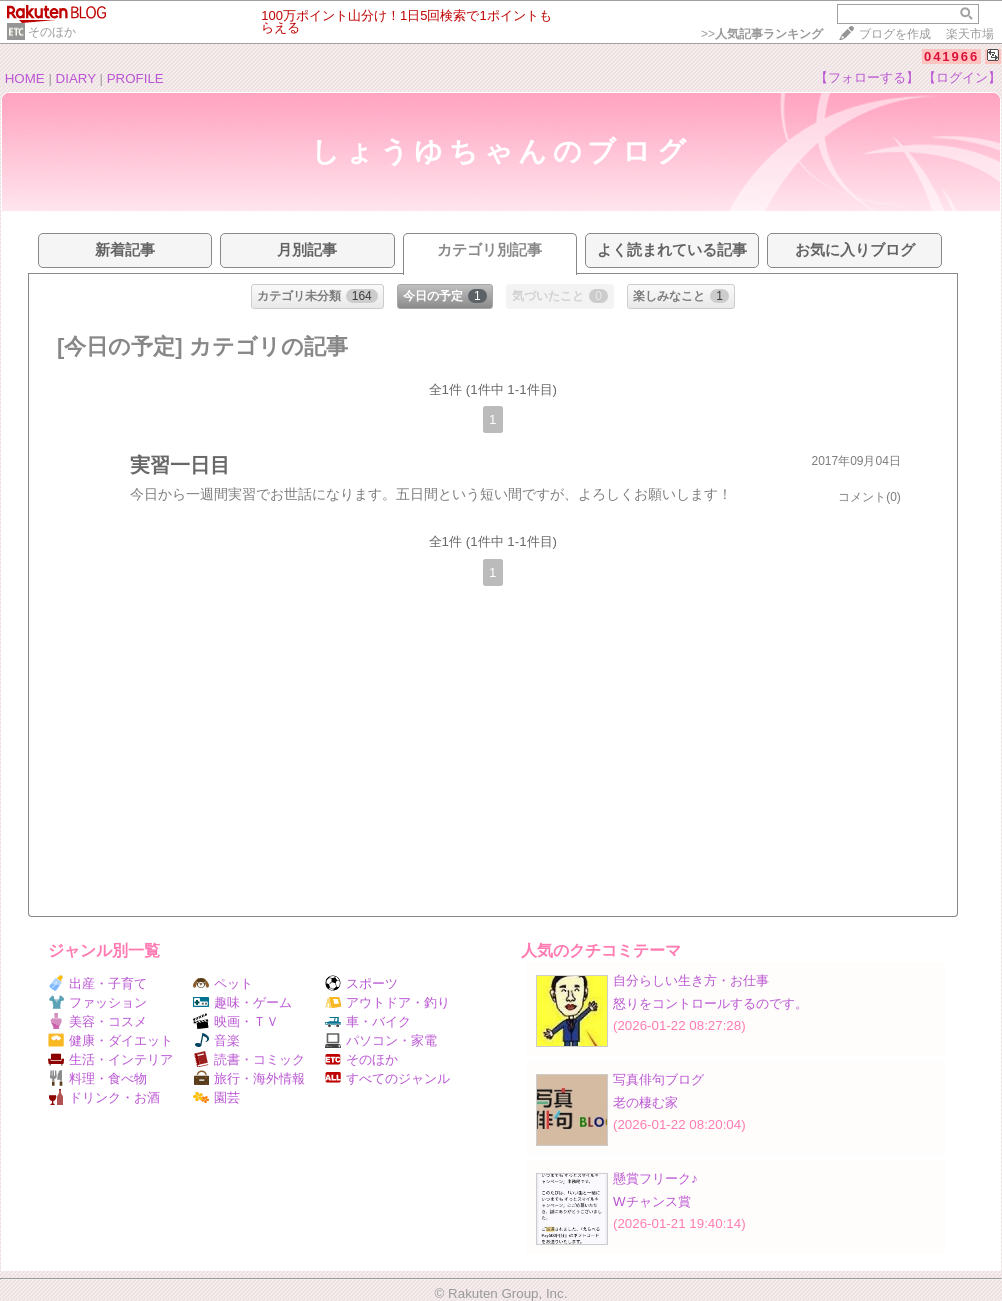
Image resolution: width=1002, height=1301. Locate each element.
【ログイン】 (962, 77)
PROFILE (135, 78)
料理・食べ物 (97, 1078)
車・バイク (368, 1021)
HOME (25, 78)
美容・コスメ (97, 1021)
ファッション (97, 1002)
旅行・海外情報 (249, 1078)
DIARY (76, 78)
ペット (223, 983)
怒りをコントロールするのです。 (710, 1003)
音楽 (216, 1040)
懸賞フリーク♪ (655, 1178)
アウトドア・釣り (387, 1002)
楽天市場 (970, 34)
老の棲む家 (645, 1102)
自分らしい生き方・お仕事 (691, 980)
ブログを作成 (895, 34)
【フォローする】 (867, 77)
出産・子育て (97, 983)
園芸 (216, 1097)
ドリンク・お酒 (104, 1097)
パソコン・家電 (381, 1040)
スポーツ (361, 983)
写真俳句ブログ (658, 1079)
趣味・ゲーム (242, 1002)
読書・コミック (249, 1059)
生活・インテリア (110, 1059)
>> (762, 34)
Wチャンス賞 (652, 1201)
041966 (951, 56)
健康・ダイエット (110, 1040)
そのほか (52, 32)
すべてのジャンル (387, 1078)
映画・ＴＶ (236, 1021)
